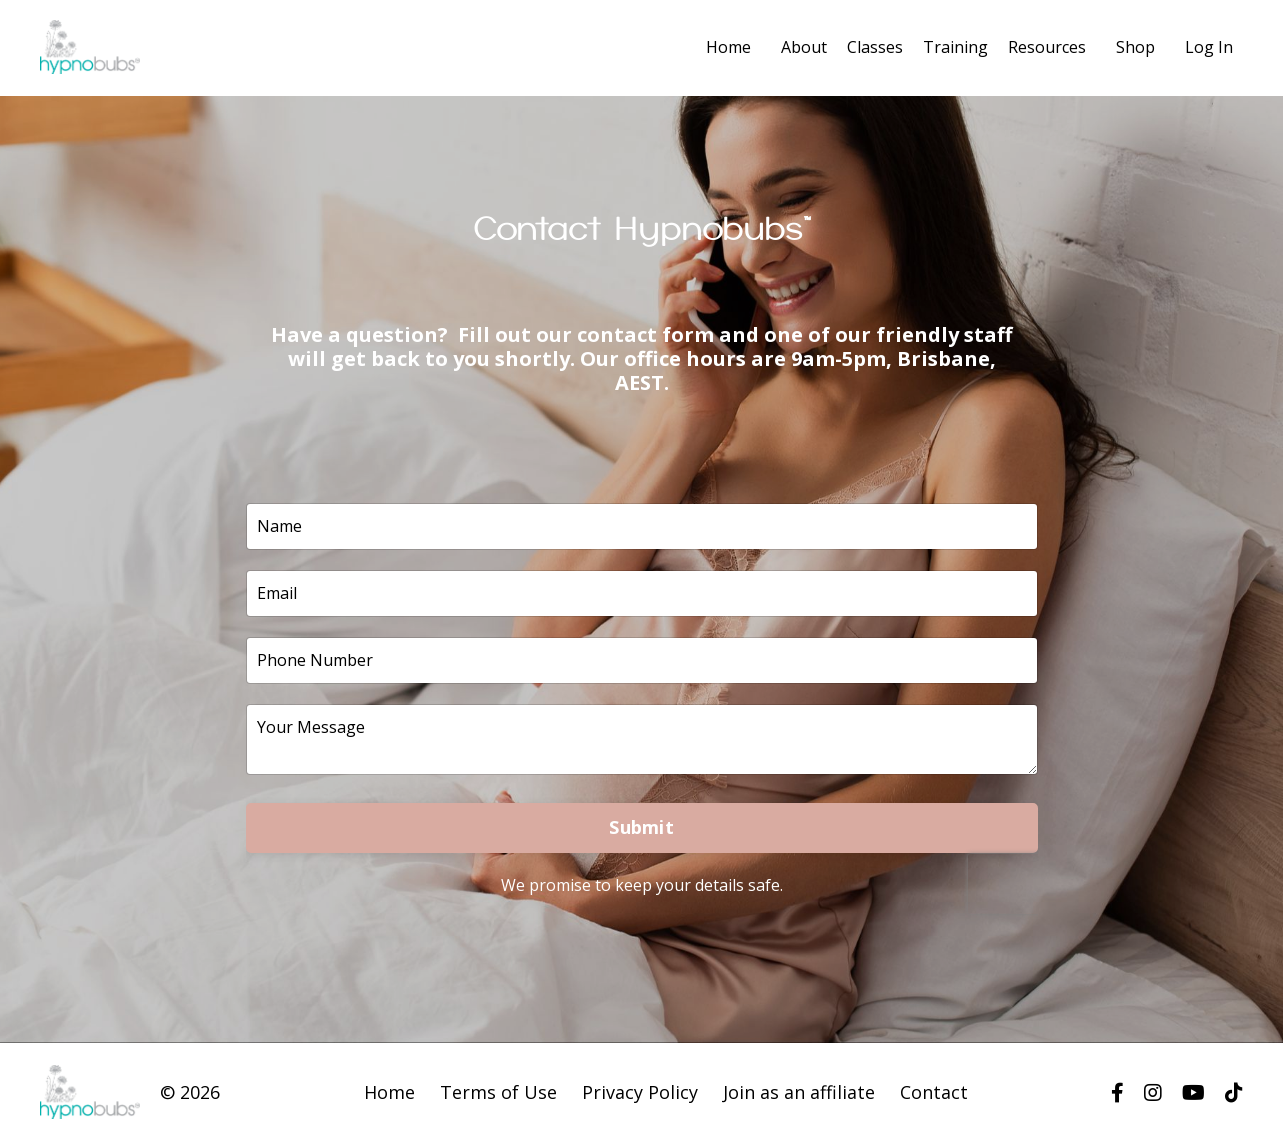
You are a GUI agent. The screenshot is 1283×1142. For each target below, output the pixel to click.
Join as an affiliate (799, 1092)
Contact (934, 1092)
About (804, 47)
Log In (1209, 47)
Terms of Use (498, 1092)
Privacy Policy (640, 1092)
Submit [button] (641, 827)
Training (955, 47)
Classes (875, 47)
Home (728, 47)
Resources (1047, 47)
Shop (1135, 47)
